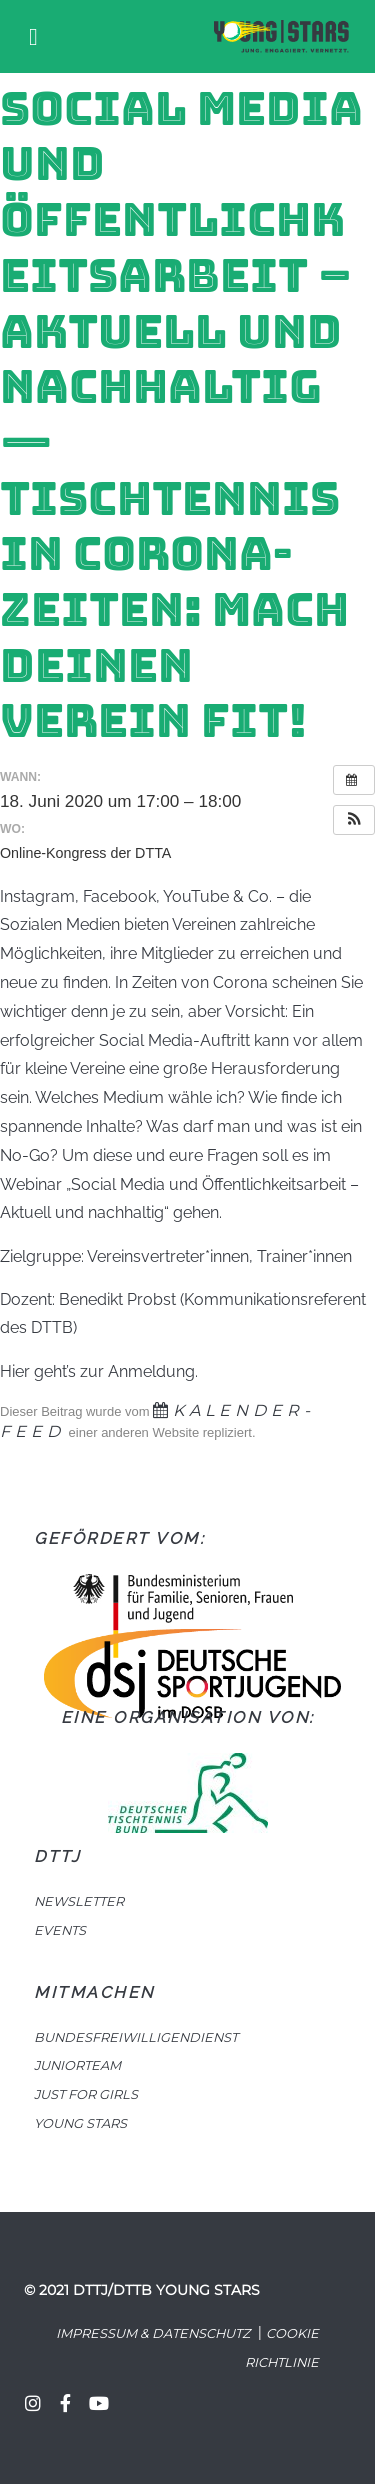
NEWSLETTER (79, 1901)
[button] (354, 820)
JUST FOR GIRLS (86, 2094)
